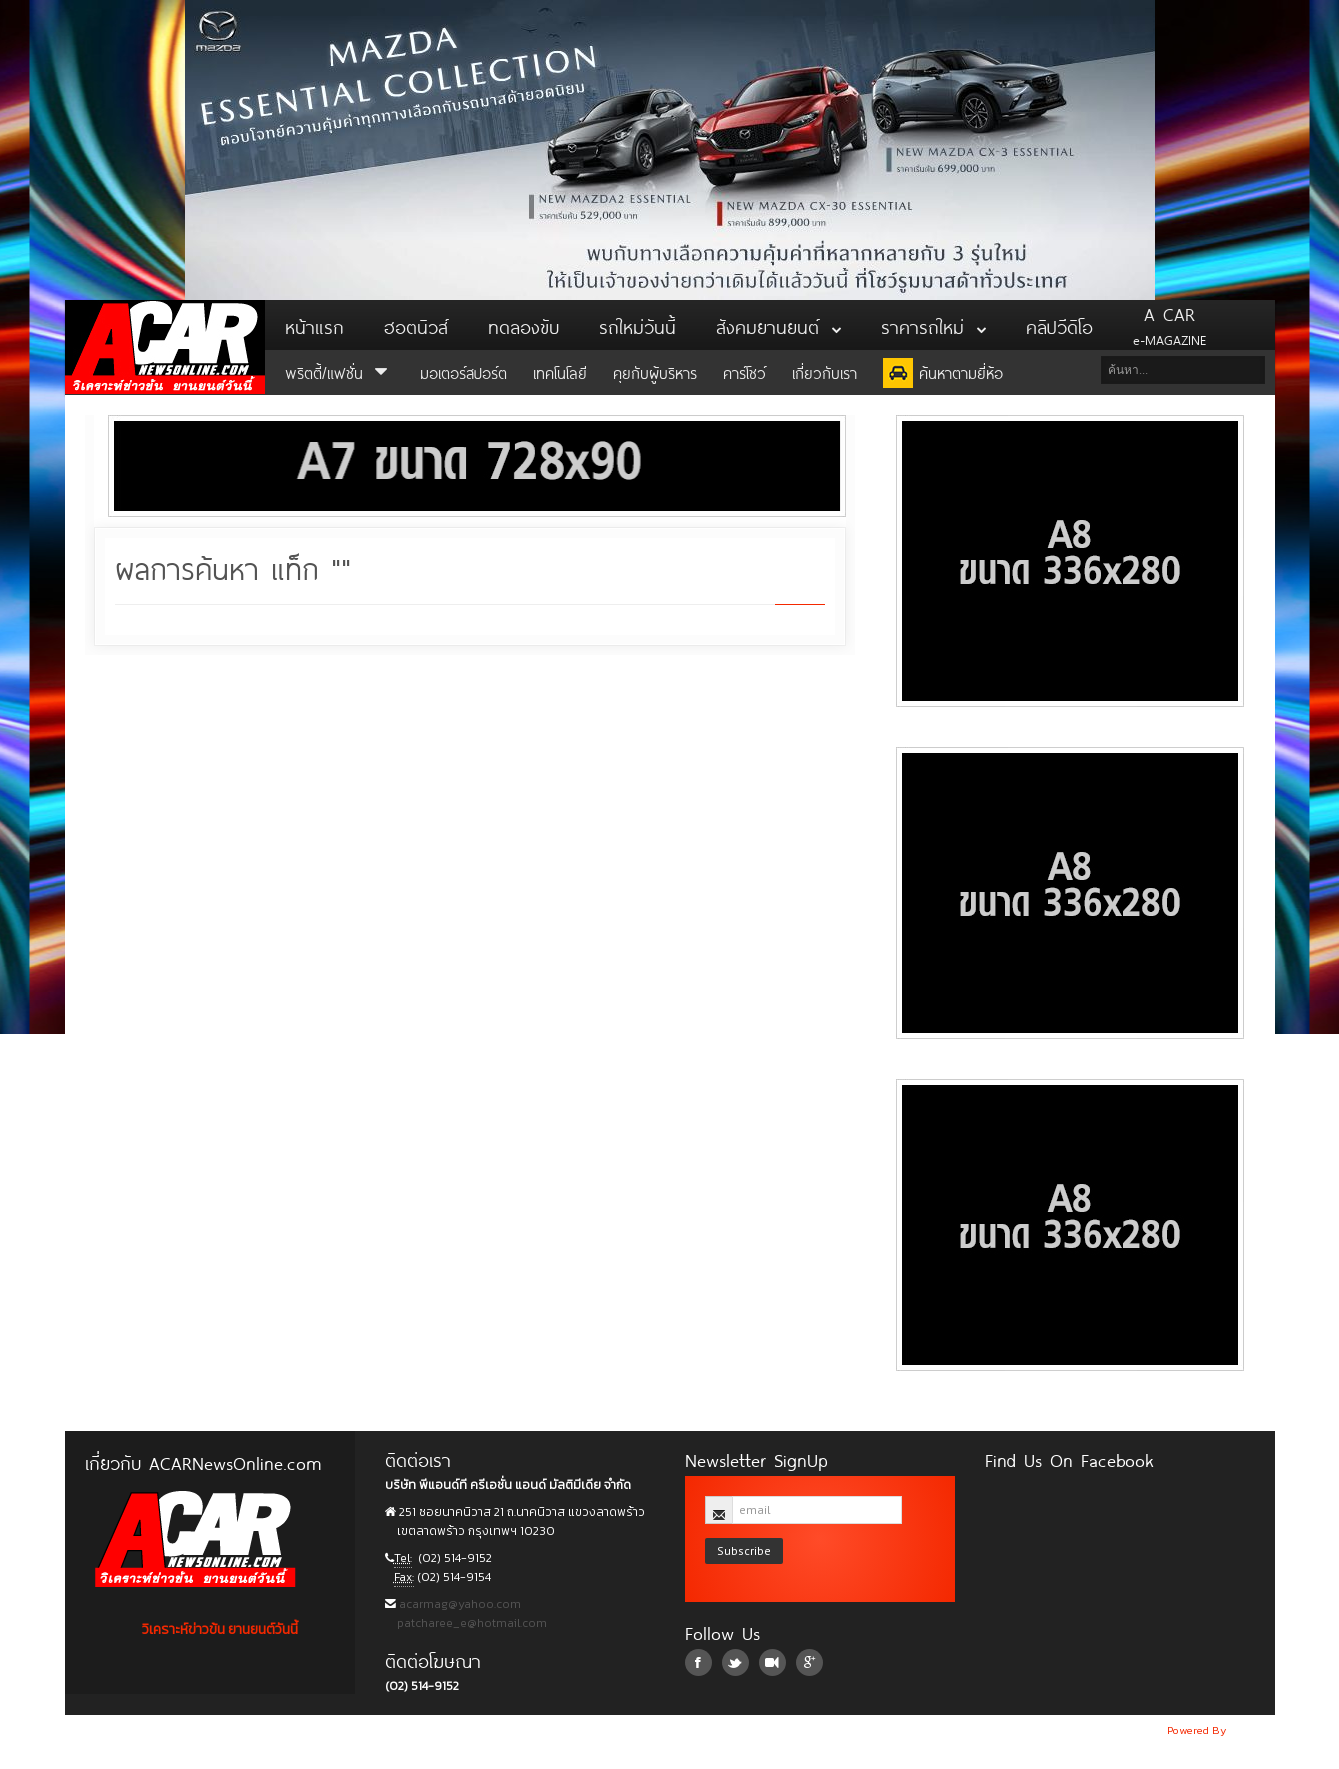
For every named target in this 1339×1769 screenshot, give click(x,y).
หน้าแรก (314, 325)
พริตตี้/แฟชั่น (339, 371)
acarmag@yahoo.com (458, 1604)
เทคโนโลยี (560, 371)
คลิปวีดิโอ (1059, 325)
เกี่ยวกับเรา (824, 371)
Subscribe (744, 1550)
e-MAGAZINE (1169, 325)
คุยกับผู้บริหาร (655, 371)
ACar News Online (165, 347)
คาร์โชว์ (744, 371)
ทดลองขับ (523, 325)
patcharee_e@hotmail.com (470, 1623)
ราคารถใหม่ (933, 325)
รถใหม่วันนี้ (637, 325)
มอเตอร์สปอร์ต (463, 371)
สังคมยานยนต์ (778, 325)
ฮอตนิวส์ (416, 325)
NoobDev (1252, 1730)
